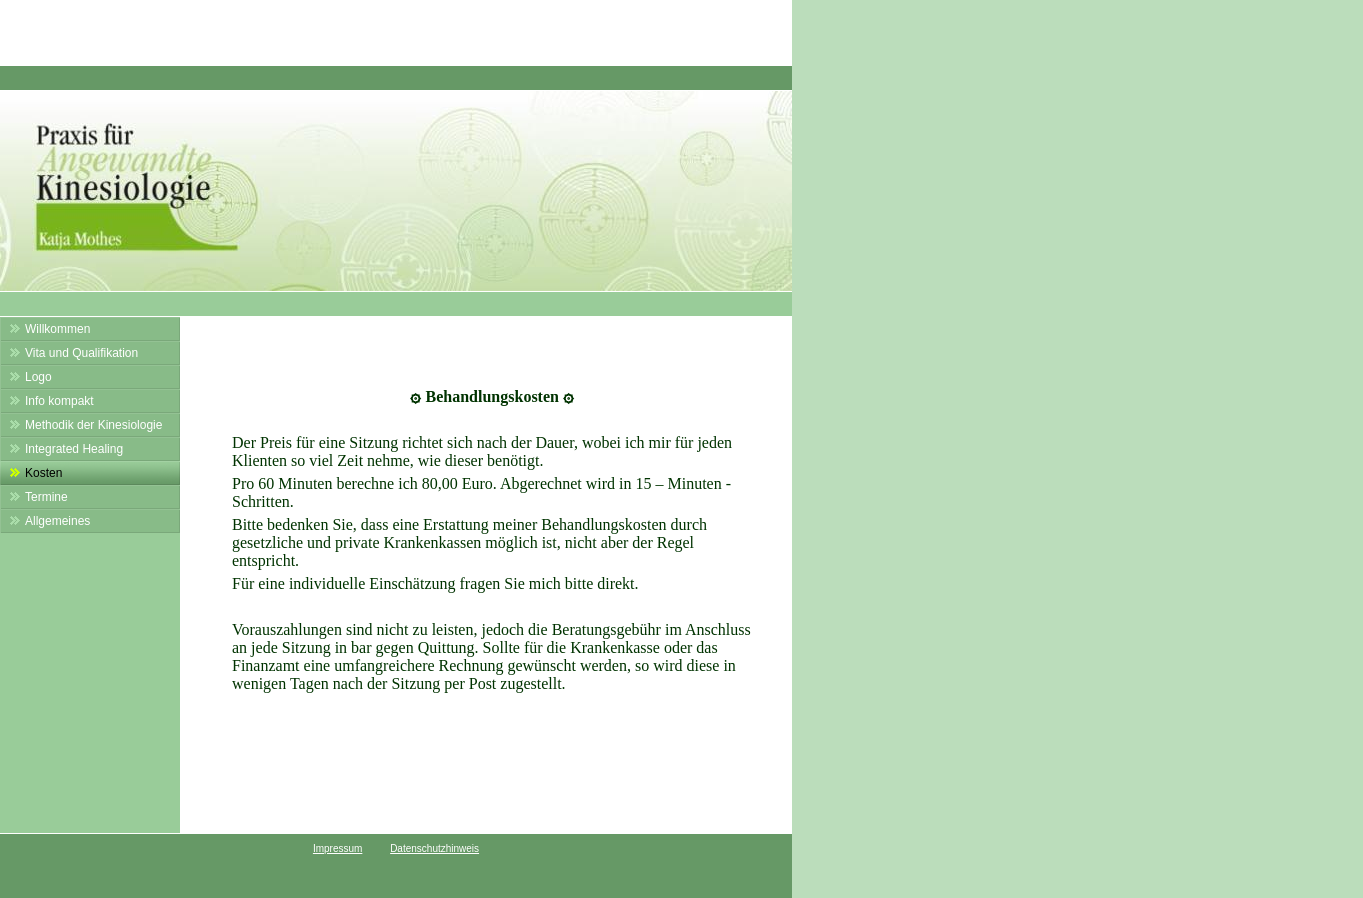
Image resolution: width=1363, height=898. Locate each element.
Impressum (337, 848)
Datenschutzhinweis (434, 848)
